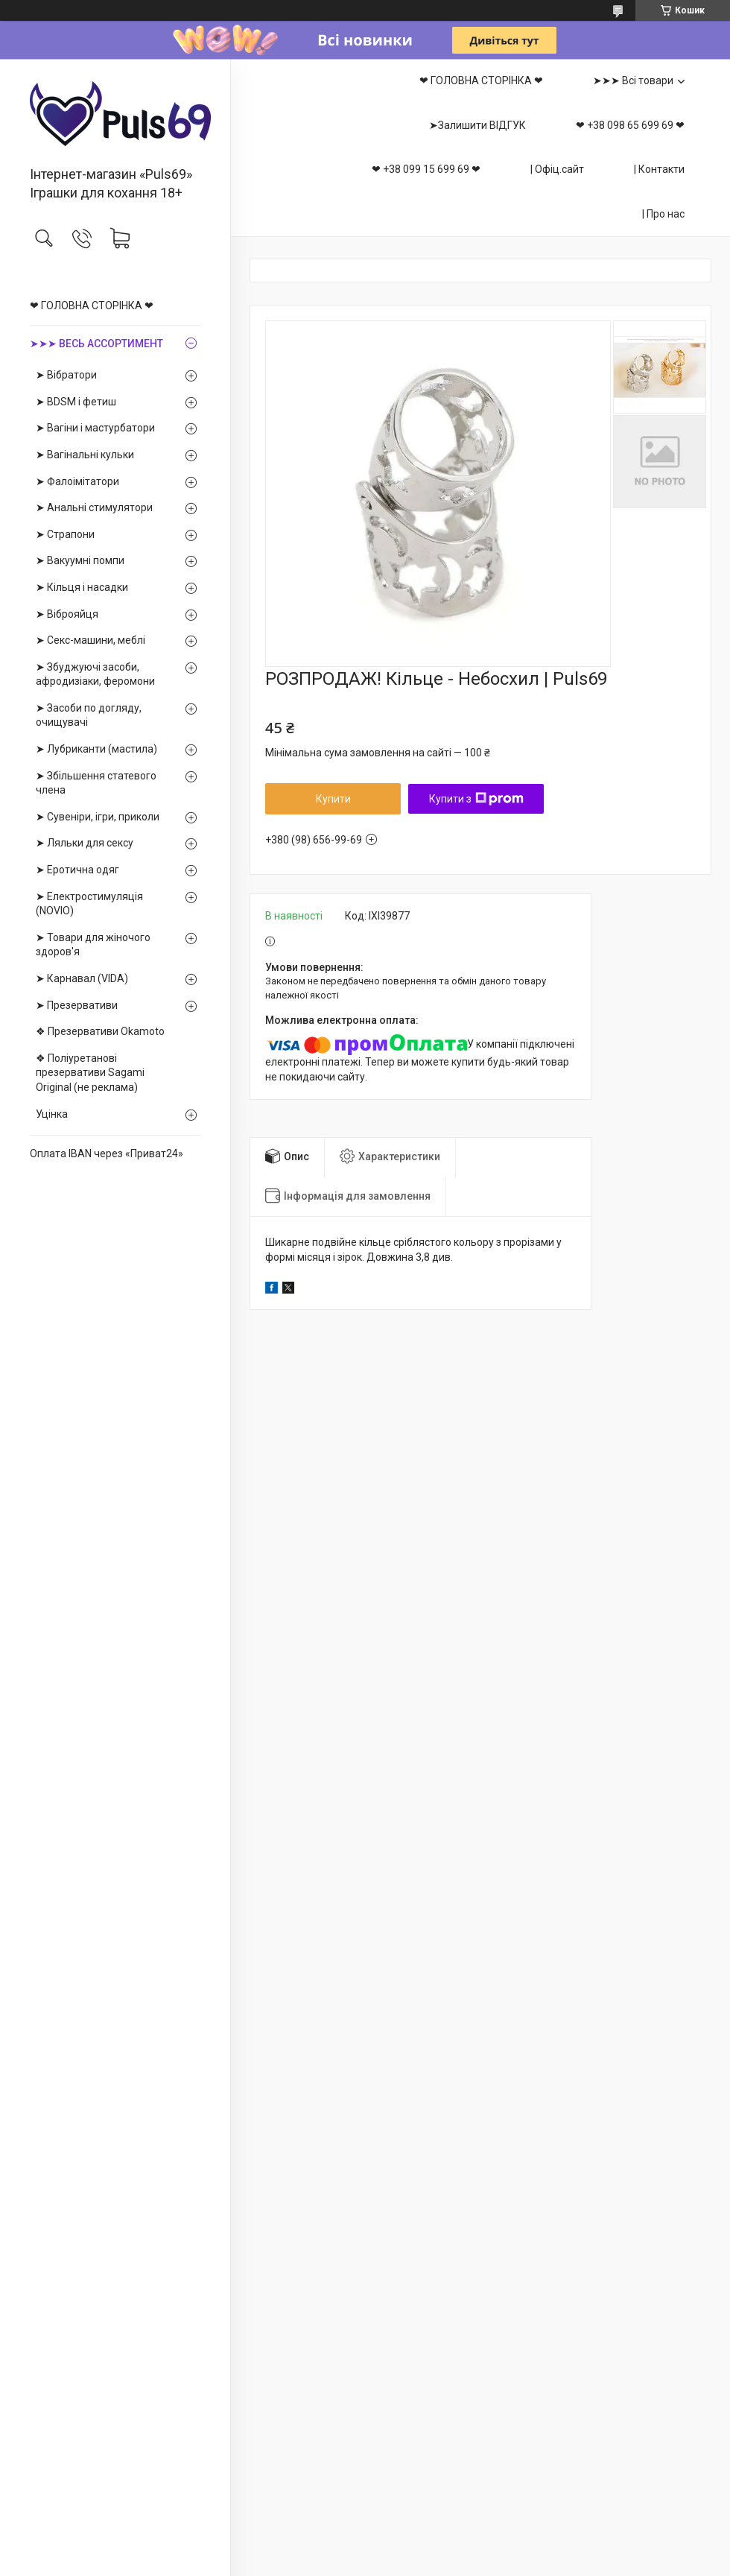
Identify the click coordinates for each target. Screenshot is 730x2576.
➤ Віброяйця (67, 614)
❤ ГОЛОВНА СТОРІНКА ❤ (91, 305)
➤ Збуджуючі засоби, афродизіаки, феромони (95, 674)
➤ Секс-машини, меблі (90, 640)
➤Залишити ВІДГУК (477, 125)
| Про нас (663, 214)
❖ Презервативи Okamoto (100, 1031)
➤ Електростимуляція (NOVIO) (89, 903)
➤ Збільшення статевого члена (96, 783)
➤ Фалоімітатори (77, 481)
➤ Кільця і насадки (82, 587)
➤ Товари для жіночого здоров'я (93, 944)
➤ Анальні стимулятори (94, 507)
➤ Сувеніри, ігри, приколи (97, 817)
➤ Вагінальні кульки (85, 455)
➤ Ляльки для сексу (84, 843)
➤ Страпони (65, 534)
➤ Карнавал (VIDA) (82, 978)
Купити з (476, 799)
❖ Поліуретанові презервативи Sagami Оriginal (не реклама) (90, 1072)
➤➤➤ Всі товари (633, 80)
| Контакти (659, 169)
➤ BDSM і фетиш (76, 402)
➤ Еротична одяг (77, 870)
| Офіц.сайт (557, 169)
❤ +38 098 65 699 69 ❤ (630, 125)
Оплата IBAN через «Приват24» (106, 1153)
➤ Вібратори (66, 375)
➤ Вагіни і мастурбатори (95, 428)
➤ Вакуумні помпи (80, 560)
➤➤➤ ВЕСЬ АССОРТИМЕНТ (96, 343)
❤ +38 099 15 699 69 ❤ (426, 169)
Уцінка (52, 1114)
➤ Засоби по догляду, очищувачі (89, 715)
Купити (333, 799)
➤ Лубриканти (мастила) (96, 749)
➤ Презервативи (77, 1005)
